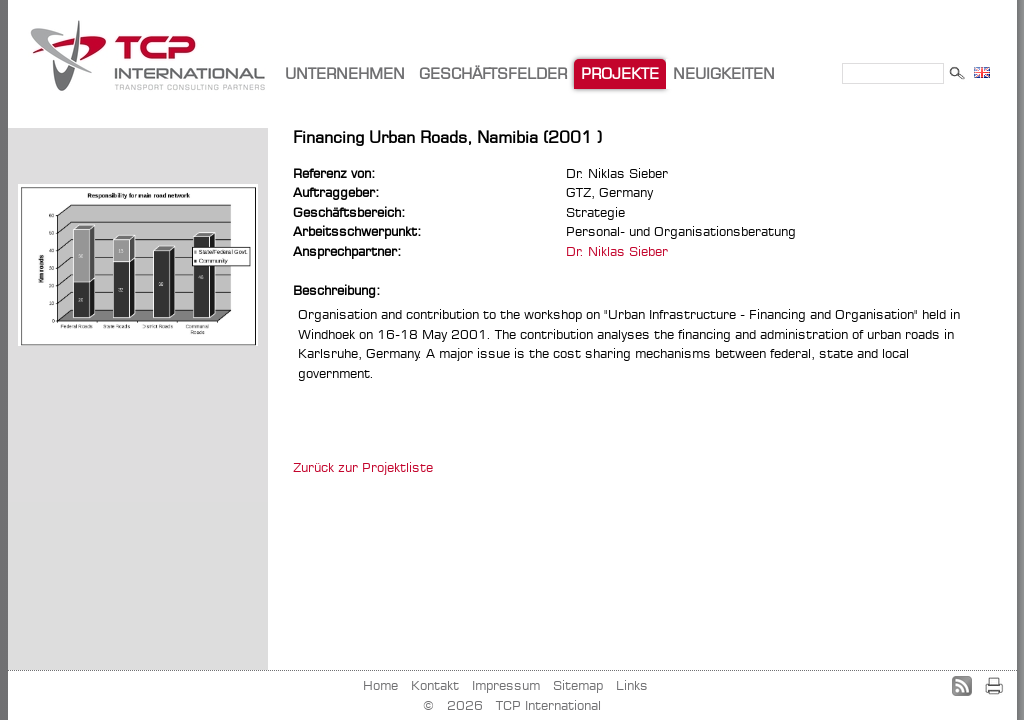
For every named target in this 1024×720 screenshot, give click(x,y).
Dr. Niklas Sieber (617, 251)
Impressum (506, 685)
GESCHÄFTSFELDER (493, 73)
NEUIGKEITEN (724, 73)
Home (380, 685)
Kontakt (435, 685)
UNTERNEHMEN (345, 73)
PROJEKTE (620, 73)
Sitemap (578, 685)
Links (632, 685)
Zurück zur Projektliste (363, 467)
